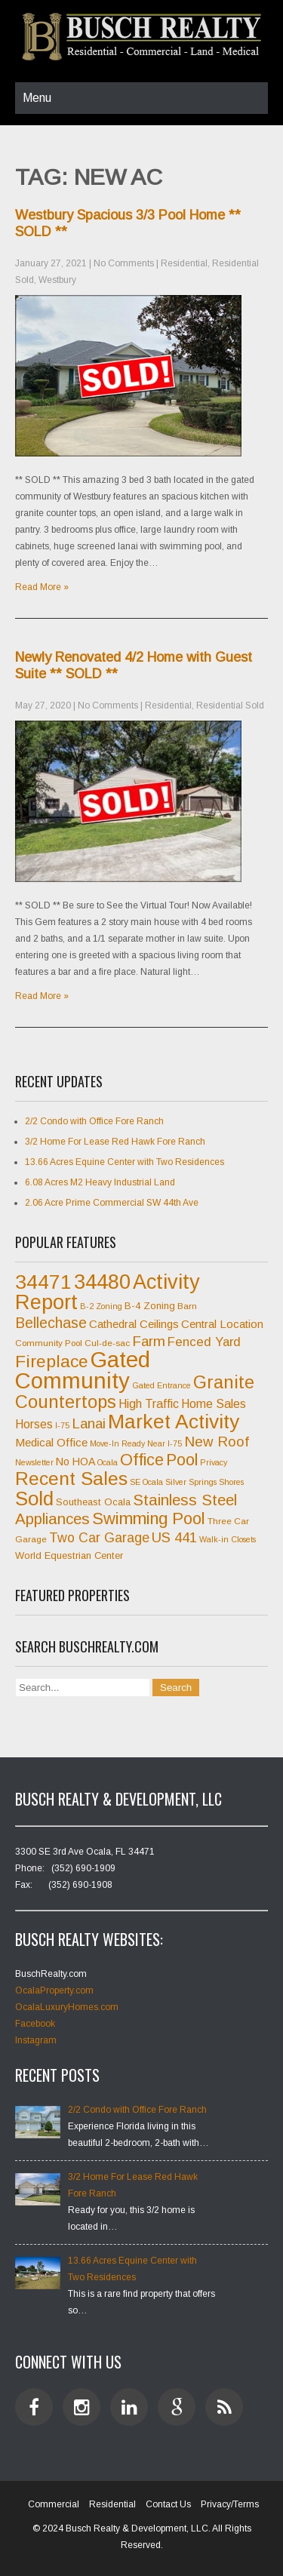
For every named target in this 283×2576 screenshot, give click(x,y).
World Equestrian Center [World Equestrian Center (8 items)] (69, 1555)
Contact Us (168, 2504)
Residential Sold (230, 705)
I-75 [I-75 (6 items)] (62, 1425)
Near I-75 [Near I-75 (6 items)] (164, 1443)
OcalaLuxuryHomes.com (66, 2007)
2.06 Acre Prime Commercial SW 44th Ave (111, 1202)
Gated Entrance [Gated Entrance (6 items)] (161, 1385)
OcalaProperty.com (54, 1990)
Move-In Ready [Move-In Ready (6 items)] (117, 1443)
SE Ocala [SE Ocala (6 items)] (146, 1481)
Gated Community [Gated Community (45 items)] (82, 1370)
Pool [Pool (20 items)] (182, 1460)
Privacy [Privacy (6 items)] (213, 1462)
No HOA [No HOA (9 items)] (75, 1462)
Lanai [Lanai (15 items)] (89, 1423)
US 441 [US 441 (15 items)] (174, 1537)
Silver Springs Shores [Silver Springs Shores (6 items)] (204, 1481)
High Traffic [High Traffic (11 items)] (148, 1403)
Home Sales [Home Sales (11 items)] (213, 1403)
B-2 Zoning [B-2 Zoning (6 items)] (101, 1306)
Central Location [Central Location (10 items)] (222, 1323)
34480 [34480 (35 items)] (102, 1282)
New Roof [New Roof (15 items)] (216, 1441)
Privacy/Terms (230, 2504)
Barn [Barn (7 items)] (187, 1306)
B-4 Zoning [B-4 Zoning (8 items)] (150, 1305)
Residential (184, 263)
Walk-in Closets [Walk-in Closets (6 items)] (227, 1539)
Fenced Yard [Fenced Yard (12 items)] (204, 1342)
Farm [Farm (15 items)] (148, 1341)
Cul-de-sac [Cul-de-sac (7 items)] (107, 1343)
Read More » (42, 587)
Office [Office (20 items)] (142, 1460)
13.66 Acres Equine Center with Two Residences (124, 1162)
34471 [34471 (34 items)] (43, 1282)
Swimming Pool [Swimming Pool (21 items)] (148, 1518)
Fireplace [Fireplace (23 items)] (51, 1361)
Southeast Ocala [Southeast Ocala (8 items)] (93, 1502)
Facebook (35, 2023)
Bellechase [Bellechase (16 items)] (51, 1322)
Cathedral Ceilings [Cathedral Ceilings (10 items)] (134, 1323)
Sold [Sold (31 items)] (34, 1498)
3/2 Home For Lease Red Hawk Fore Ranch (115, 1141)
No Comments (124, 263)
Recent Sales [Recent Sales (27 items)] (71, 1478)
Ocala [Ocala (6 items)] (107, 1462)
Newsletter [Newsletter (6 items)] (34, 1462)
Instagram (36, 2040)
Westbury (57, 280)
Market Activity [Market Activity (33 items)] (173, 1421)
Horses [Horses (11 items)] (34, 1424)
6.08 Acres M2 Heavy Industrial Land (100, 1182)
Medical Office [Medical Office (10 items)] (51, 1442)
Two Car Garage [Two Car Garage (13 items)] (99, 1537)
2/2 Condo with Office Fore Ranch (94, 1121)
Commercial (53, 2504)
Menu (37, 97)
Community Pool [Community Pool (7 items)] (48, 1343)
